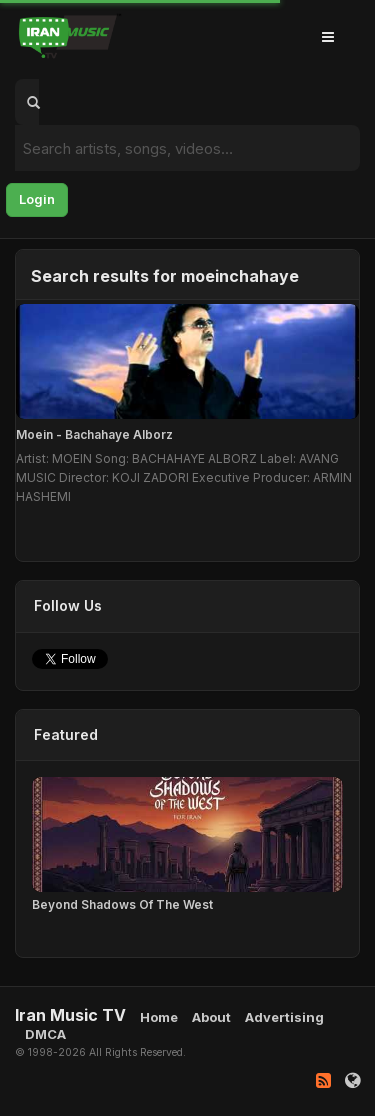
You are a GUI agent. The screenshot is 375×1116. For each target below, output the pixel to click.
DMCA (45, 1034)
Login (37, 199)
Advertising (284, 1017)
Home (159, 1017)
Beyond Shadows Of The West (122, 904)
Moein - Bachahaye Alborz (94, 434)
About (211, 1017)
